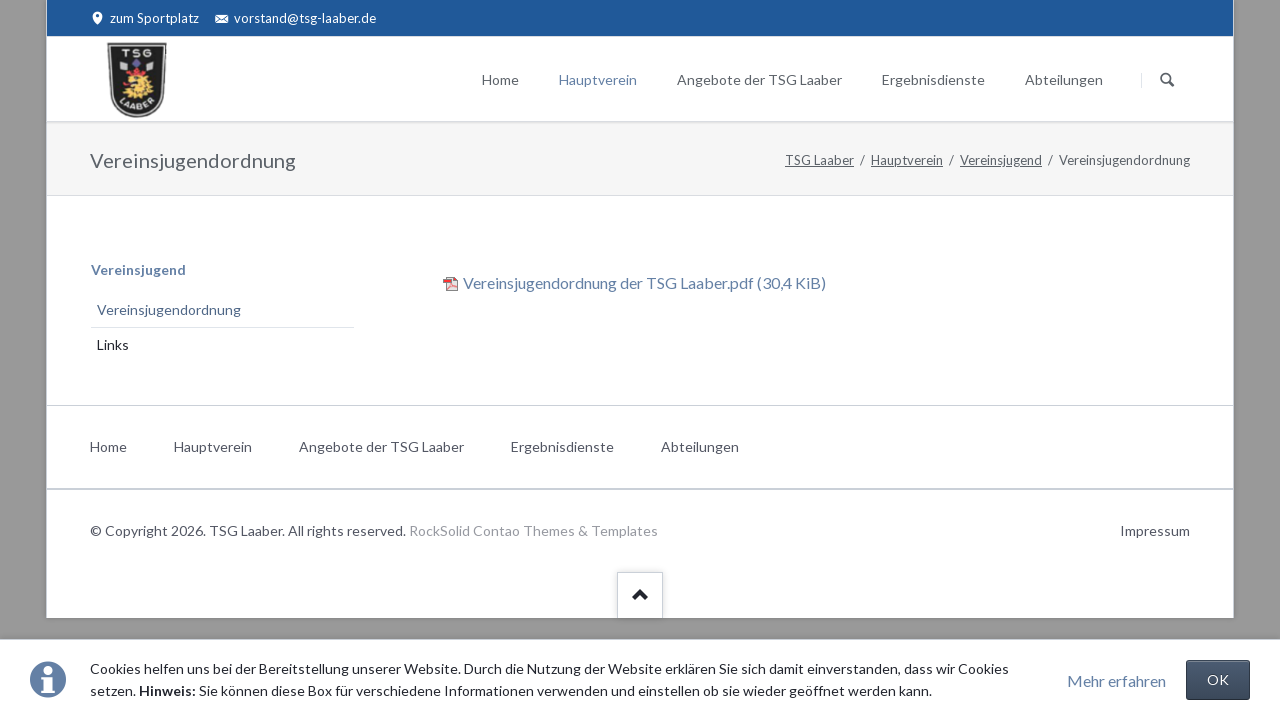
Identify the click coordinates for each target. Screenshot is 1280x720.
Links (113, 344)
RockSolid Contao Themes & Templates (533, 530)
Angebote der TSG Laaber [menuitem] (381, 446)
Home (500, 79)
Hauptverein (598, 79)
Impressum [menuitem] (1155, 530)
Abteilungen (1064, 79)
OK (1218, 679)
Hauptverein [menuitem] (213, 446)
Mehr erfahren (1116, 680)
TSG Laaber (819, 160)
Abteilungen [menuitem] (700, 446)
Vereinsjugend (1001, 160)
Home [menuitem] (108, 446)
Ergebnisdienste (933, 79)
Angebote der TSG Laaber (759, 79)
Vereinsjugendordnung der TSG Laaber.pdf (644, 282)
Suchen (1167, 80)
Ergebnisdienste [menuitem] (562, 446)
